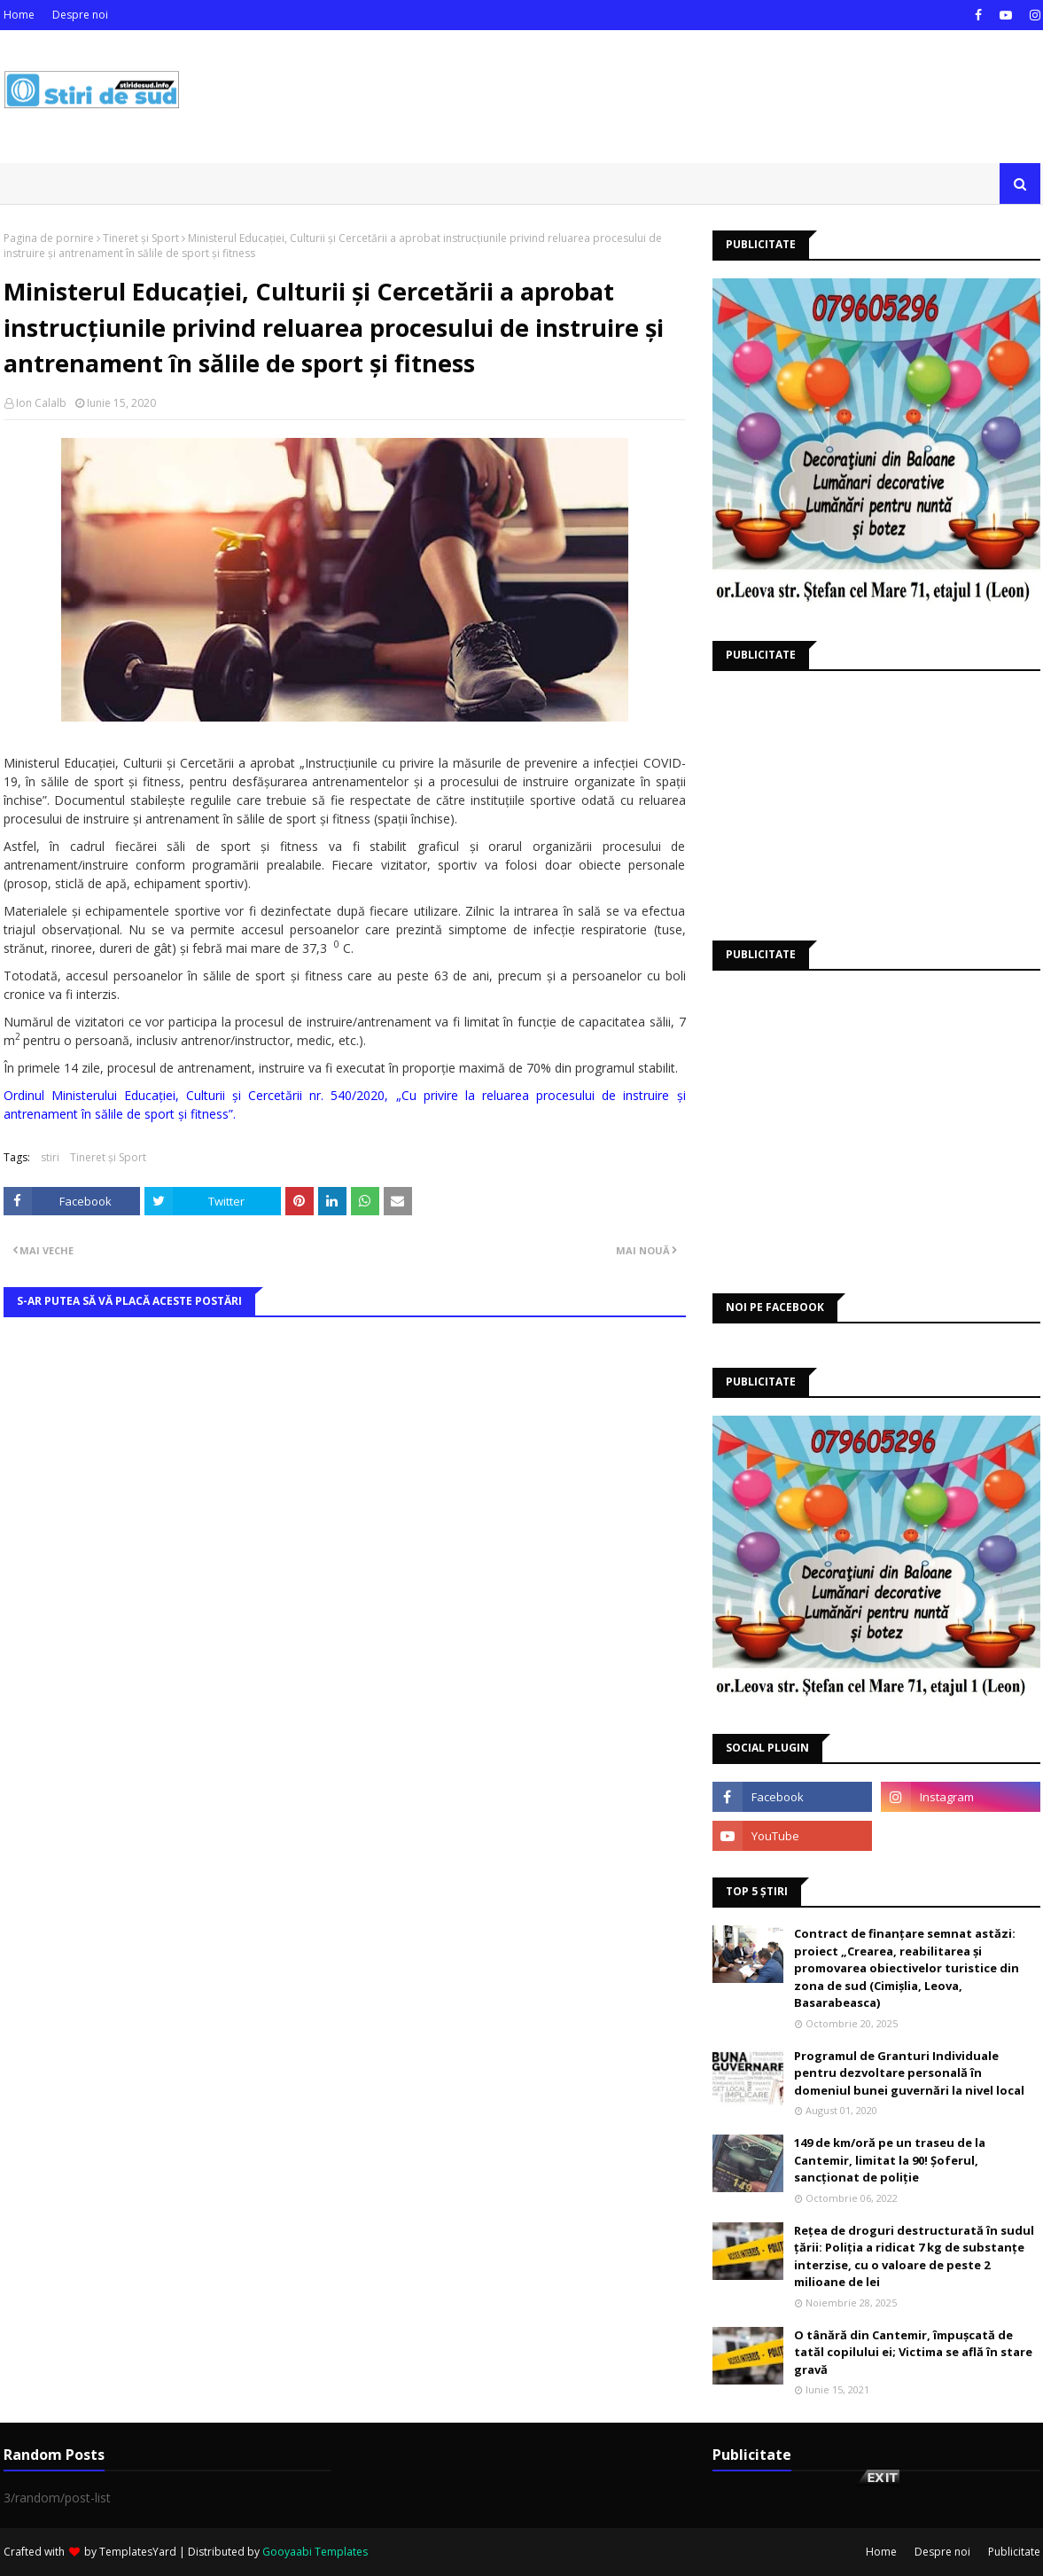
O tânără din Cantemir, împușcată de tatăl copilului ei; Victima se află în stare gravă (913, 2352)
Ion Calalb (41, 402)
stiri (50, 1157)
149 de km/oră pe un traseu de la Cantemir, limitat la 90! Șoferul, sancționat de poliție (889, 2160)
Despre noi (80, 14)
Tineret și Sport (141, 238)
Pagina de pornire (49, 238)
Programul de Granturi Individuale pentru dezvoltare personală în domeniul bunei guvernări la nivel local (909, 2073)
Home (19, 14)
